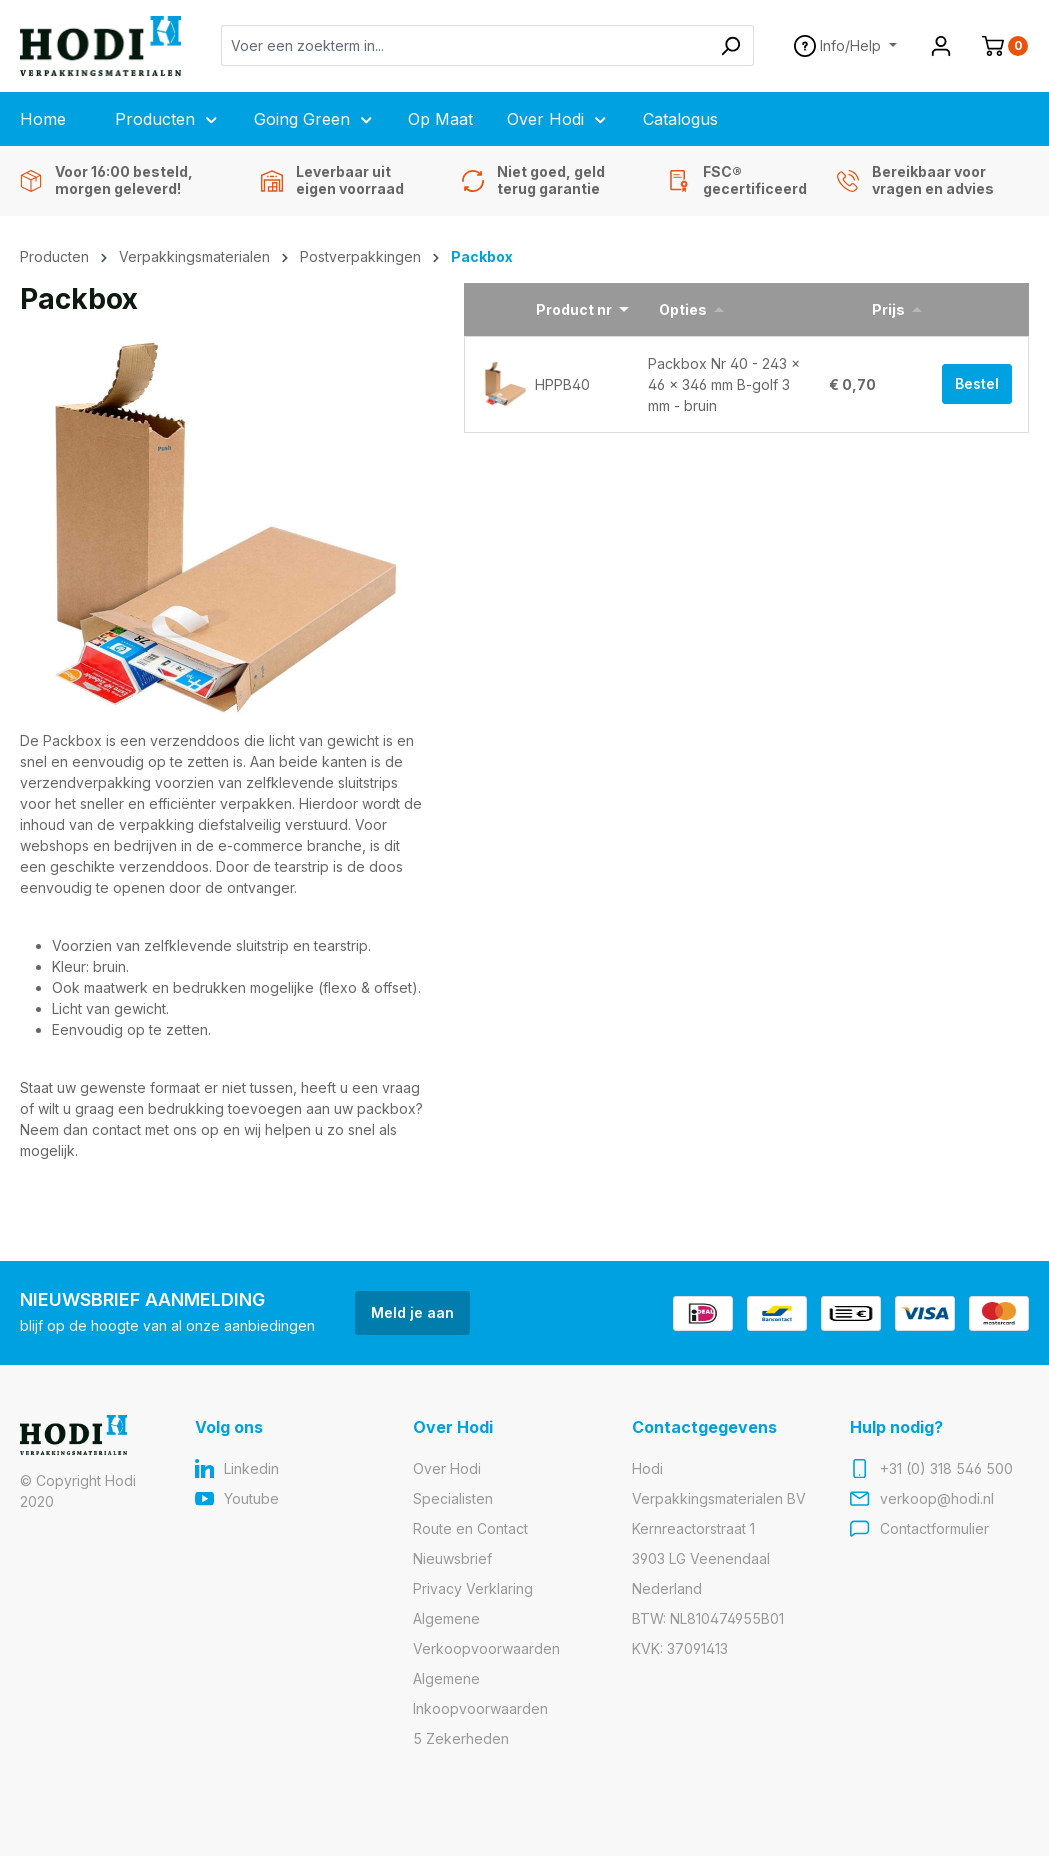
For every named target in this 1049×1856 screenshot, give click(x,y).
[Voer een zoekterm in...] (465, 45)
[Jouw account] (941, 46)
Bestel (977, 383)
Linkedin (251, 1468)
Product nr (574, 309)
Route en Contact (470, 1528)
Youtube (251, 1498)
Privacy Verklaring (473, 1588)
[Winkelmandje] (997, 46)
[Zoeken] (730, 45)
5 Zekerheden (461, 1738)
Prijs (888, 309)
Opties (683, 309)
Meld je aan (412, 1312)
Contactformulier (934, 1528)
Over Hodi (447, 1468)
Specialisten (453, 1498)
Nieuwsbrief (452, 1558)
